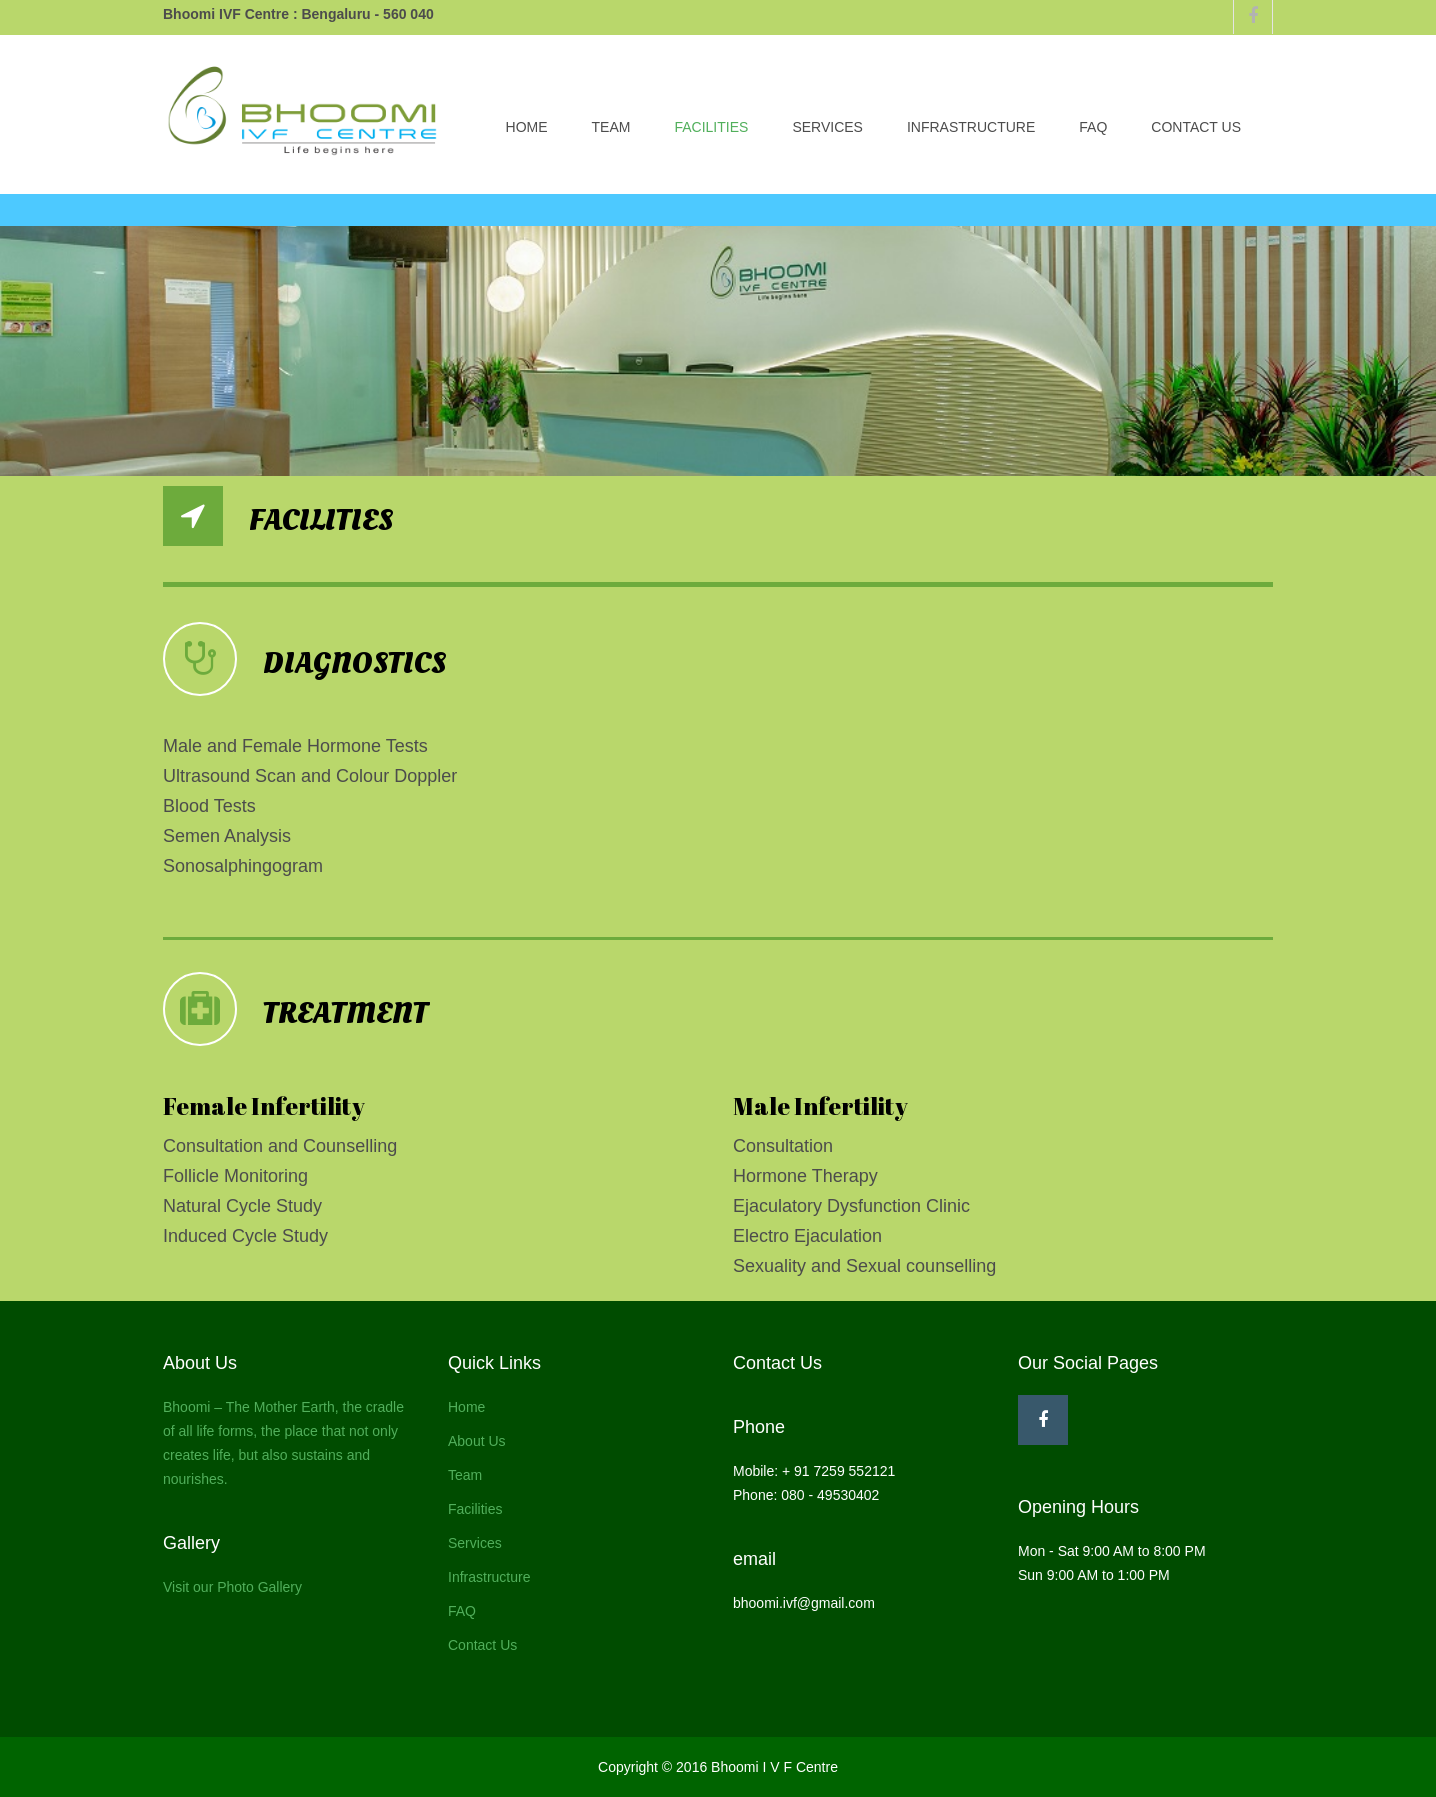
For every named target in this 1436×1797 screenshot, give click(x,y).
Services (827, 127)
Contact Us (1196, 127)
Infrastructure (971, 127)
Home (527, 127)
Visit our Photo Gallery (232, 1587)
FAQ (1093, 127)
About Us (477, 1441)
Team (611, 127)
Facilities (711, 127)
